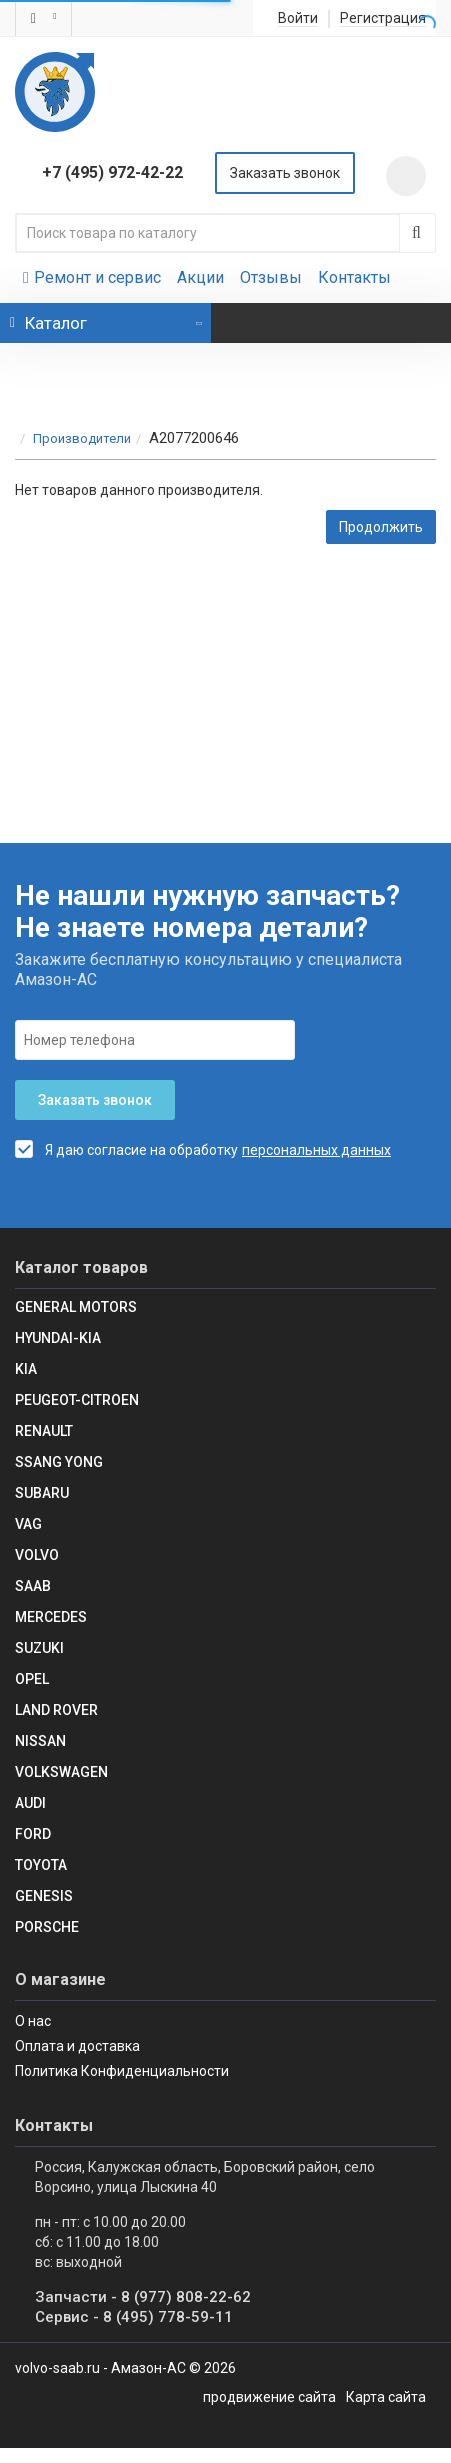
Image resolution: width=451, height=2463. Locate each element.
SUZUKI (39, 1648)
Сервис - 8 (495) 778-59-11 (134, 2317)
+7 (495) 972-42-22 (112, 172)
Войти (298, 18)
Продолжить (381, 527)
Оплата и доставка (77, 2046)
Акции (200, 277)
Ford (33, 1834)
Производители (82, 438)
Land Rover (56, 1710)
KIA (26, 1369)
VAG (28, 1524)
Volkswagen (61, 1772)
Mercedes (51, 1617)
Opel (32, 1679)
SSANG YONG (59, 1462)
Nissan (40, 1741)
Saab (33, 1586)
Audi (30, 1803)
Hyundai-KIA (58, 1338)
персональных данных (316, 1150)
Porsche (47, 1927)
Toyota (41, 1865)
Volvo (37, 1555)
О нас (33, 2021)
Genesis (44, 1896)
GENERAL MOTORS (76, 1307)
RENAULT (44, 1431)
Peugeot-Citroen (77, 1400)
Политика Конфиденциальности (122, 2071)
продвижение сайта (269, 2397)
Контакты (354, 277)
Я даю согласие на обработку (126, 1149)
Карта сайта (386, 2397)
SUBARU (42, 1493)
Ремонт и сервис (92, 277)
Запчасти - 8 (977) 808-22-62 (143, 2297)
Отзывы (271, 277)
